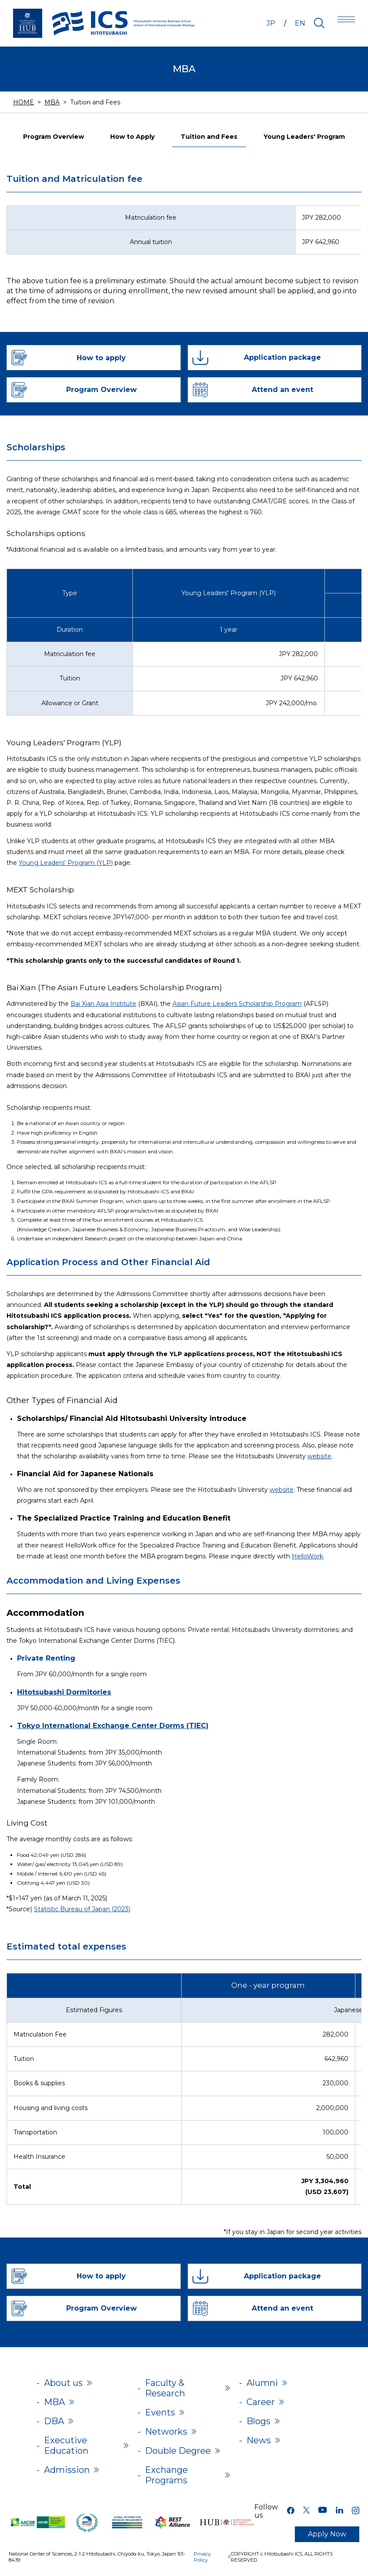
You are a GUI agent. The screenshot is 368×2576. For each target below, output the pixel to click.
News (258, 2440)
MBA (52, 102)
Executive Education (66, 2445)
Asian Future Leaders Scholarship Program (237, 1004)
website (319, 1456)
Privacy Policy (202, 2557)
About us (63, 2383)
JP (271, 23)
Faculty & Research (165, 2388)
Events (160, 2412)
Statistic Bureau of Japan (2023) (82, 1909)
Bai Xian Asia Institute (103, 1004)
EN (300, 23)
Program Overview (53, 137)
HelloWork (307, 1556)
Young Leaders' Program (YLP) (66, 863)
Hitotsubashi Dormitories (64, 1692)
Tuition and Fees (209, 137)
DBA (54, 2421)
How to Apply (132, 137)
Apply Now (327, 2534)
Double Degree (178, 2450)
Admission (67, 2470)
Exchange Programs (166, 2475)
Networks (166, 2431)
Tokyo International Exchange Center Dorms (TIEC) (113, 1726)
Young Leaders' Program (304, 137)
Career (260, 2402)
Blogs (258, 2421)
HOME (23, 102)
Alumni (262, 2383)
